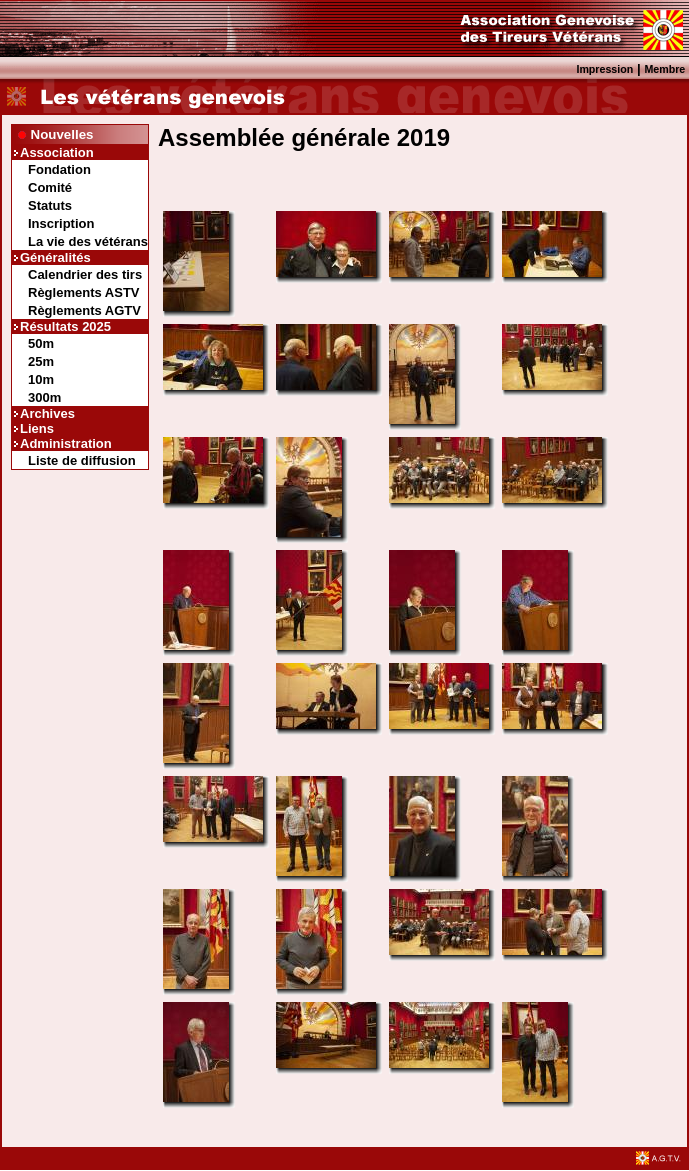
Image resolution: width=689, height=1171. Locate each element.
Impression (604, 69)
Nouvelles (62, 134)
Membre (664, 69)
